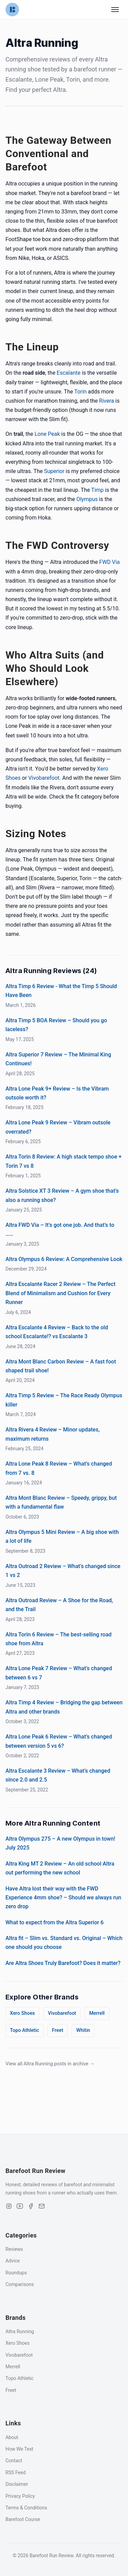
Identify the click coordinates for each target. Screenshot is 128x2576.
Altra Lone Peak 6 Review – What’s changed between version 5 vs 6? (58, 1741)
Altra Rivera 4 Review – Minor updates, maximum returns (52, 1434)
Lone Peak (47, 434)
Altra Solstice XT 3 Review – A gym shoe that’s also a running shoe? (62, 1195)
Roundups (16, 2272)
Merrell (96, 2013)
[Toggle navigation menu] (115, 9)
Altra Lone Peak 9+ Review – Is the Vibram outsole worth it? (57, 1093)
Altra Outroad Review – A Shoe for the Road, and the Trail (59, 1604)
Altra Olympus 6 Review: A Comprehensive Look (64, 1259)
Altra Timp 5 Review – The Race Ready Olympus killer (63, 1400)
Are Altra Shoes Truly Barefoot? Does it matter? (62, 1963)
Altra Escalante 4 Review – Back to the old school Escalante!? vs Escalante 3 (56, 1332)
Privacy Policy (20, 2496)
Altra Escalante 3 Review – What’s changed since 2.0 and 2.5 (57, 1775)
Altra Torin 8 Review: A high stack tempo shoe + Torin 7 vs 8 (63, 1161)
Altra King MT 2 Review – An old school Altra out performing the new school (59, 1868)
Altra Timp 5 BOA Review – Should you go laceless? (56, 1025)
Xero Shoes (22, 2013)
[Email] (41, 2206)
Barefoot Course (22, 2519)
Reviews (14, 2249)
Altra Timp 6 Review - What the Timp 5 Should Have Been (61, 990)
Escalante (69, 373)
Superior (54, 471)
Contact (13, 2460)
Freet (57, 2030)
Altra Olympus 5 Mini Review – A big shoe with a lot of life (62, 1536)
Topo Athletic (24, 2030)
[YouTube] (19, 2206)
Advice (12, 2260)
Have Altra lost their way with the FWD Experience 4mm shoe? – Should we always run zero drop (63, 1897)
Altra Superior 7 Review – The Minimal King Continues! (58, 1059)
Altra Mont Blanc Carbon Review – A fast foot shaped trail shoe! (60, 1366)
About (11, 2437)
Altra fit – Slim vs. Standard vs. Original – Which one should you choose (64, 1942)
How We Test (19, 2449)
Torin (80, 391)
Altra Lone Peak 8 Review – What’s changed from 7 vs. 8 (58, 1468)
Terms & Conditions (26, 2507)
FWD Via (109, 562)
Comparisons (19, 2284)
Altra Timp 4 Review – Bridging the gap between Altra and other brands (64, 1707)
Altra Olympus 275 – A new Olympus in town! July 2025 (60, 1843)
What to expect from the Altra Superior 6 (54, 1922)
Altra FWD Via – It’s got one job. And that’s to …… (59, 1229)
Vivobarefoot (43, 778)
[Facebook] (30, 2206)
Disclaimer (16, 2484)
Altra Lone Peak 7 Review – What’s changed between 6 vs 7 (58, 1672)
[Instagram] (8, 2206)
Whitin (83, 2030)
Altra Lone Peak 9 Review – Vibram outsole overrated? (58, 1127)
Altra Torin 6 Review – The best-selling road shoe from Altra (58, 1639)
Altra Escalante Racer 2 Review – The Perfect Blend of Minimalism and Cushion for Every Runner (60, 1293)
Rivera (106, 401)
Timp (97, 490)
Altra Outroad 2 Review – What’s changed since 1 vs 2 (62, 1570)
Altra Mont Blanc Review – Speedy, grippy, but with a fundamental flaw (61, 1502)
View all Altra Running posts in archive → (50, 2064)
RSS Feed (15, 2472)
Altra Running (19, 2331)
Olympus (87, 499)
